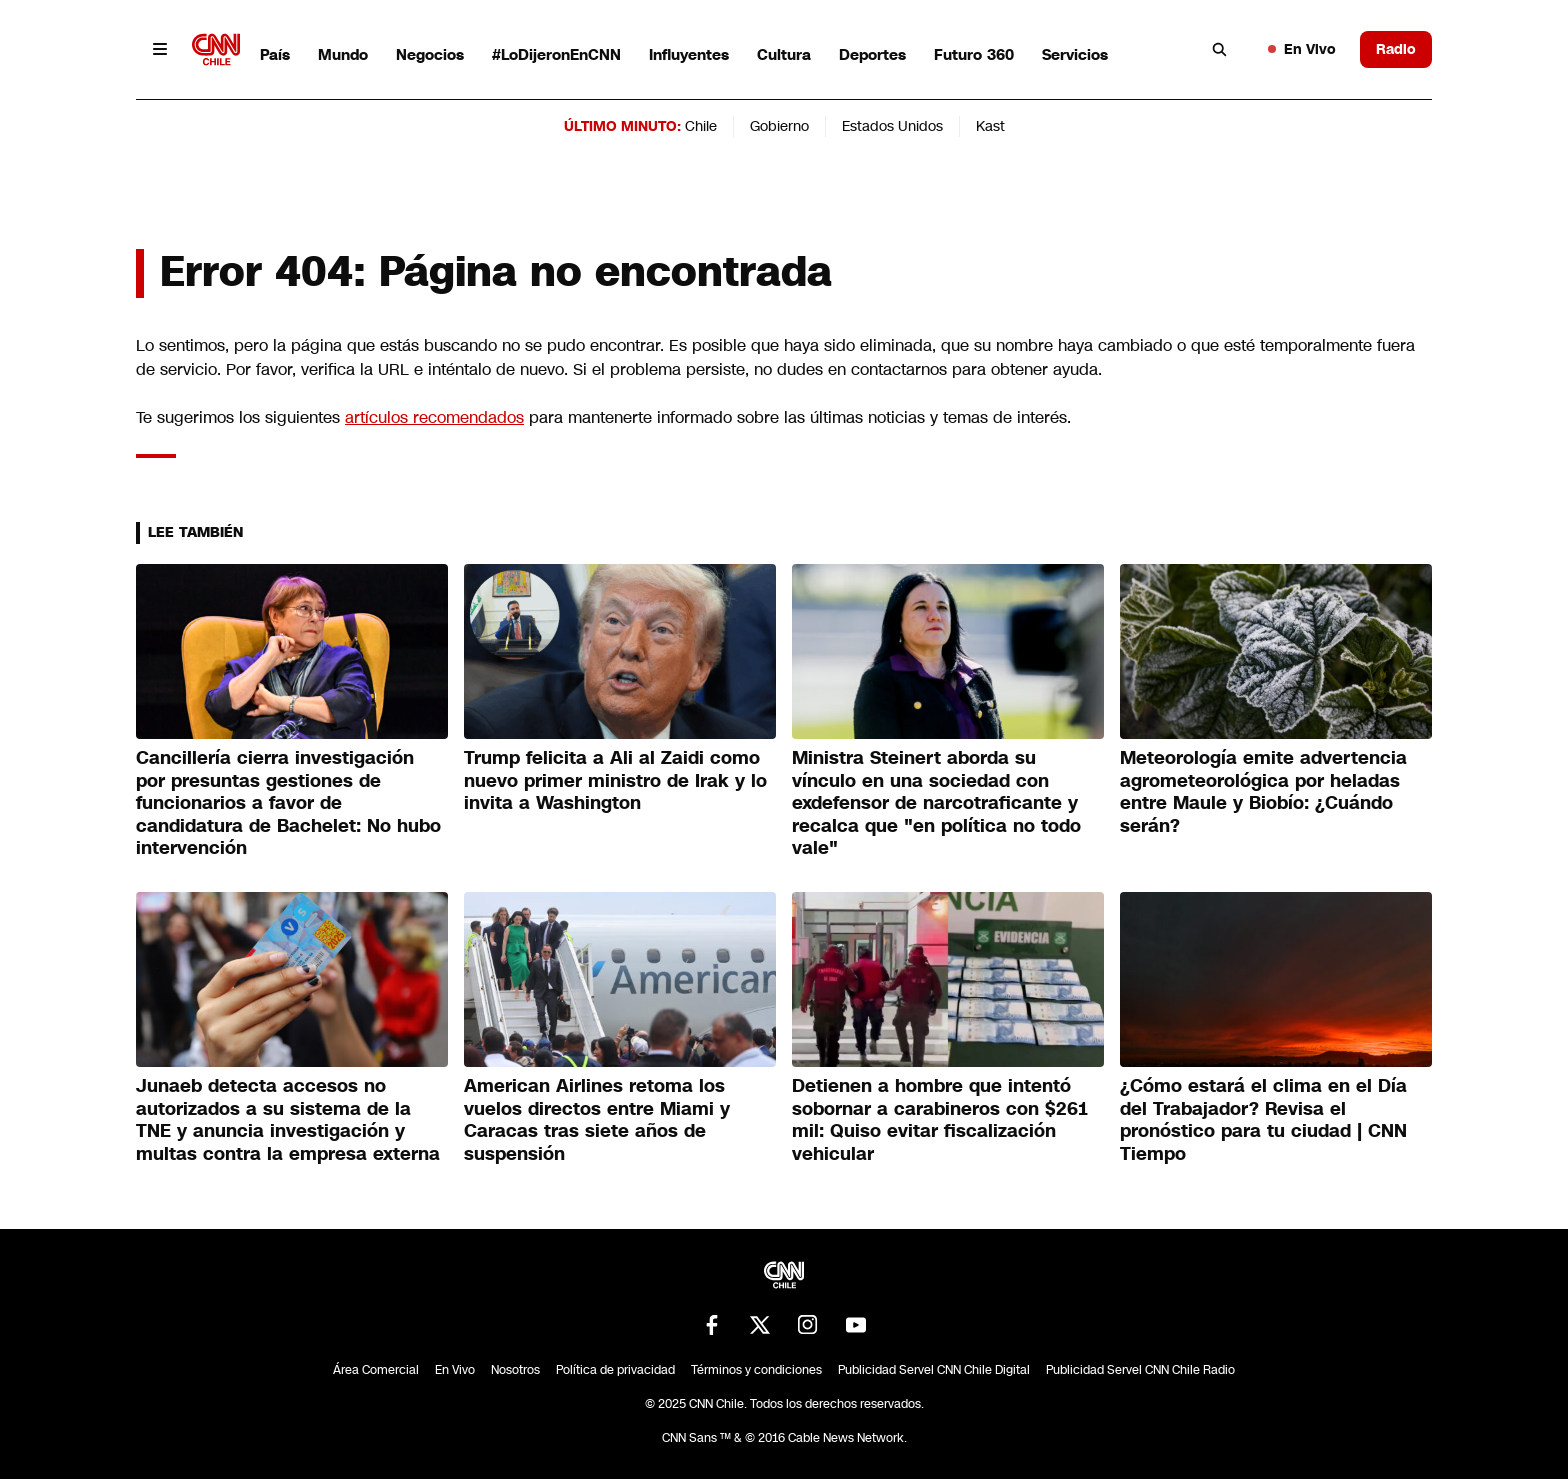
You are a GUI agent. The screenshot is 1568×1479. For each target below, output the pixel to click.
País (275, 54)
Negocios (430, 54)
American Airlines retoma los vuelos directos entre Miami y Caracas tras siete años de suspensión (597, 1120)
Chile (701, 126)
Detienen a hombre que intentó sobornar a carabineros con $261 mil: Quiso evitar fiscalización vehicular (940, 1120)
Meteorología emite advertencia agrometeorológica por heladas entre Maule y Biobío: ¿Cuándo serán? (1263, 792)
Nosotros (515, 1370)
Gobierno (779, 126)
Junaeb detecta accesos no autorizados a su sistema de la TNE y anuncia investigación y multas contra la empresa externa (288, 1120)
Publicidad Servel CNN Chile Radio (1140, 1370)
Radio (1396, 49)
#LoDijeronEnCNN (556, 54)
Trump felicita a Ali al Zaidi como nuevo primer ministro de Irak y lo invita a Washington (615, 780)
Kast (990, 126)
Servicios (1075, 54)
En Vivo (1302, 49)
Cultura (784, 54)
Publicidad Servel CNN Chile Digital (934, 1370)
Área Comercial (376, 1370)
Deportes (872, 54)
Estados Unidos (892, 126)
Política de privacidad (615, 1370)
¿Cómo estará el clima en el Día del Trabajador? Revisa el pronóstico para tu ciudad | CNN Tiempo (1263, 1120)
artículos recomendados (434, 417)
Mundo (343, 54)
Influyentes (689, 54)
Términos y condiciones (756, 1370)
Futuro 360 (974, 54)
